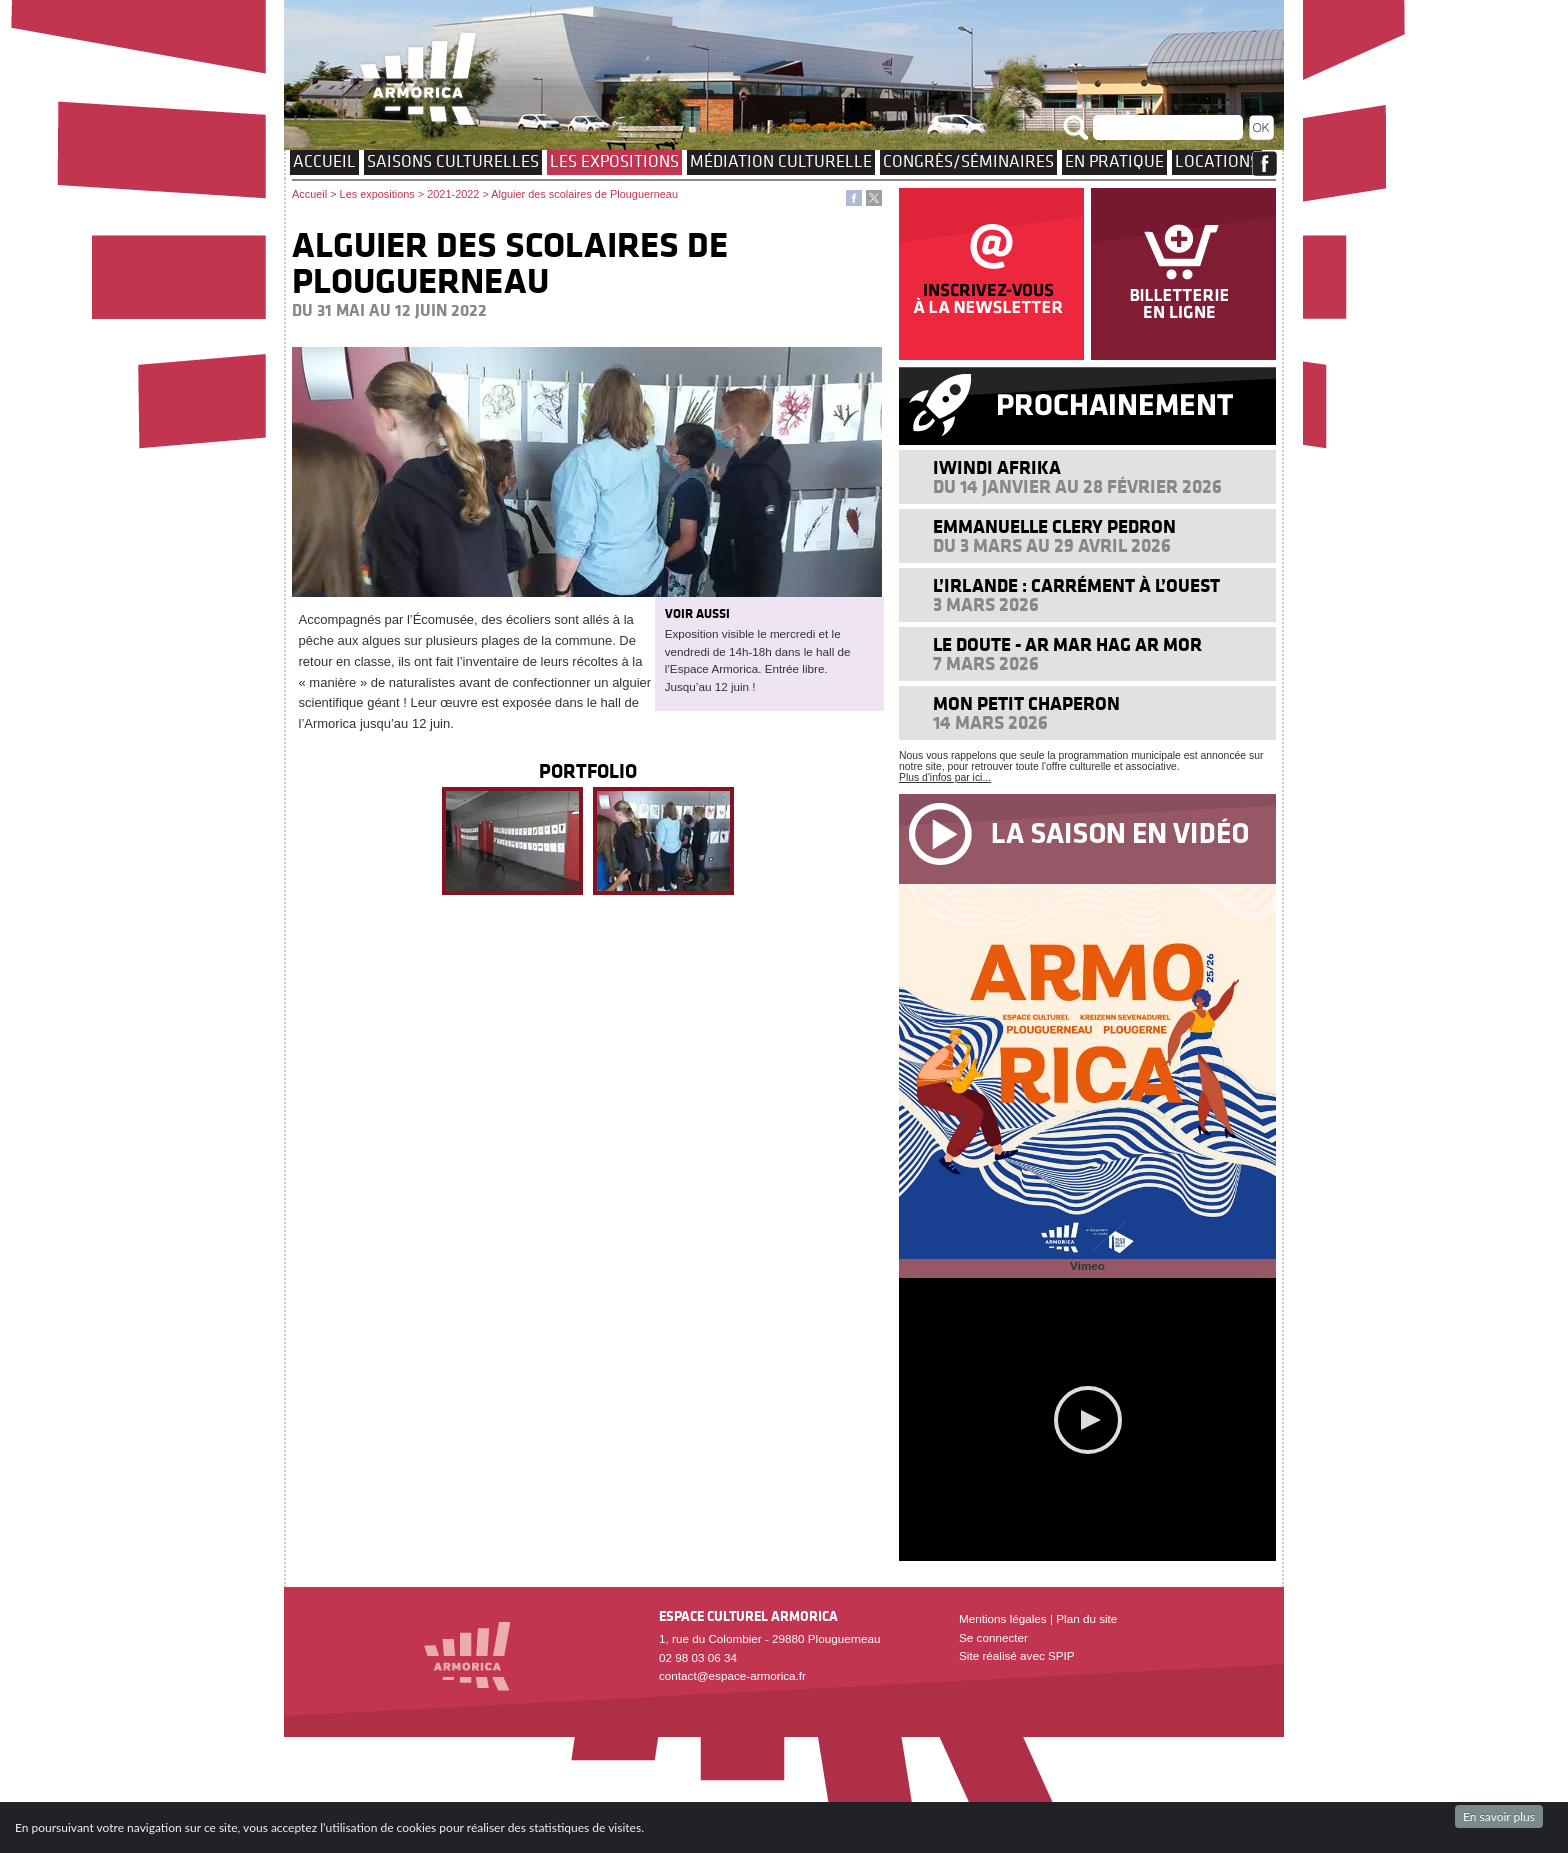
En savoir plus (1499, 1816)
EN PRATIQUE (1114, 161)
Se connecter (993, 1637)
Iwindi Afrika (997, 467)
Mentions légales (1003, 1618)
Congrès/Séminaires (968, 161)
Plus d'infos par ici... (945, 777)
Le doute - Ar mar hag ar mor (1067, 644)
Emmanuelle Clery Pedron (1054, 526)
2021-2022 (453, 194)
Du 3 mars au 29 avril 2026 (1052, 545)
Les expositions (614, 161)
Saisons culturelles (453, 161)
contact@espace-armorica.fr (732, 1675)
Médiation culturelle (781, 161)
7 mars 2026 (986, 663)
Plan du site (1086, 1618)
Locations (1217, 161)
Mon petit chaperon (1026, 703)
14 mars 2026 (990, 722)
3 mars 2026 (986, 604)
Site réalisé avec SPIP (1017, 1655)
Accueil (324, 161)
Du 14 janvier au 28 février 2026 (1077, 486)
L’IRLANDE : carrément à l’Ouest (1076, 585)
